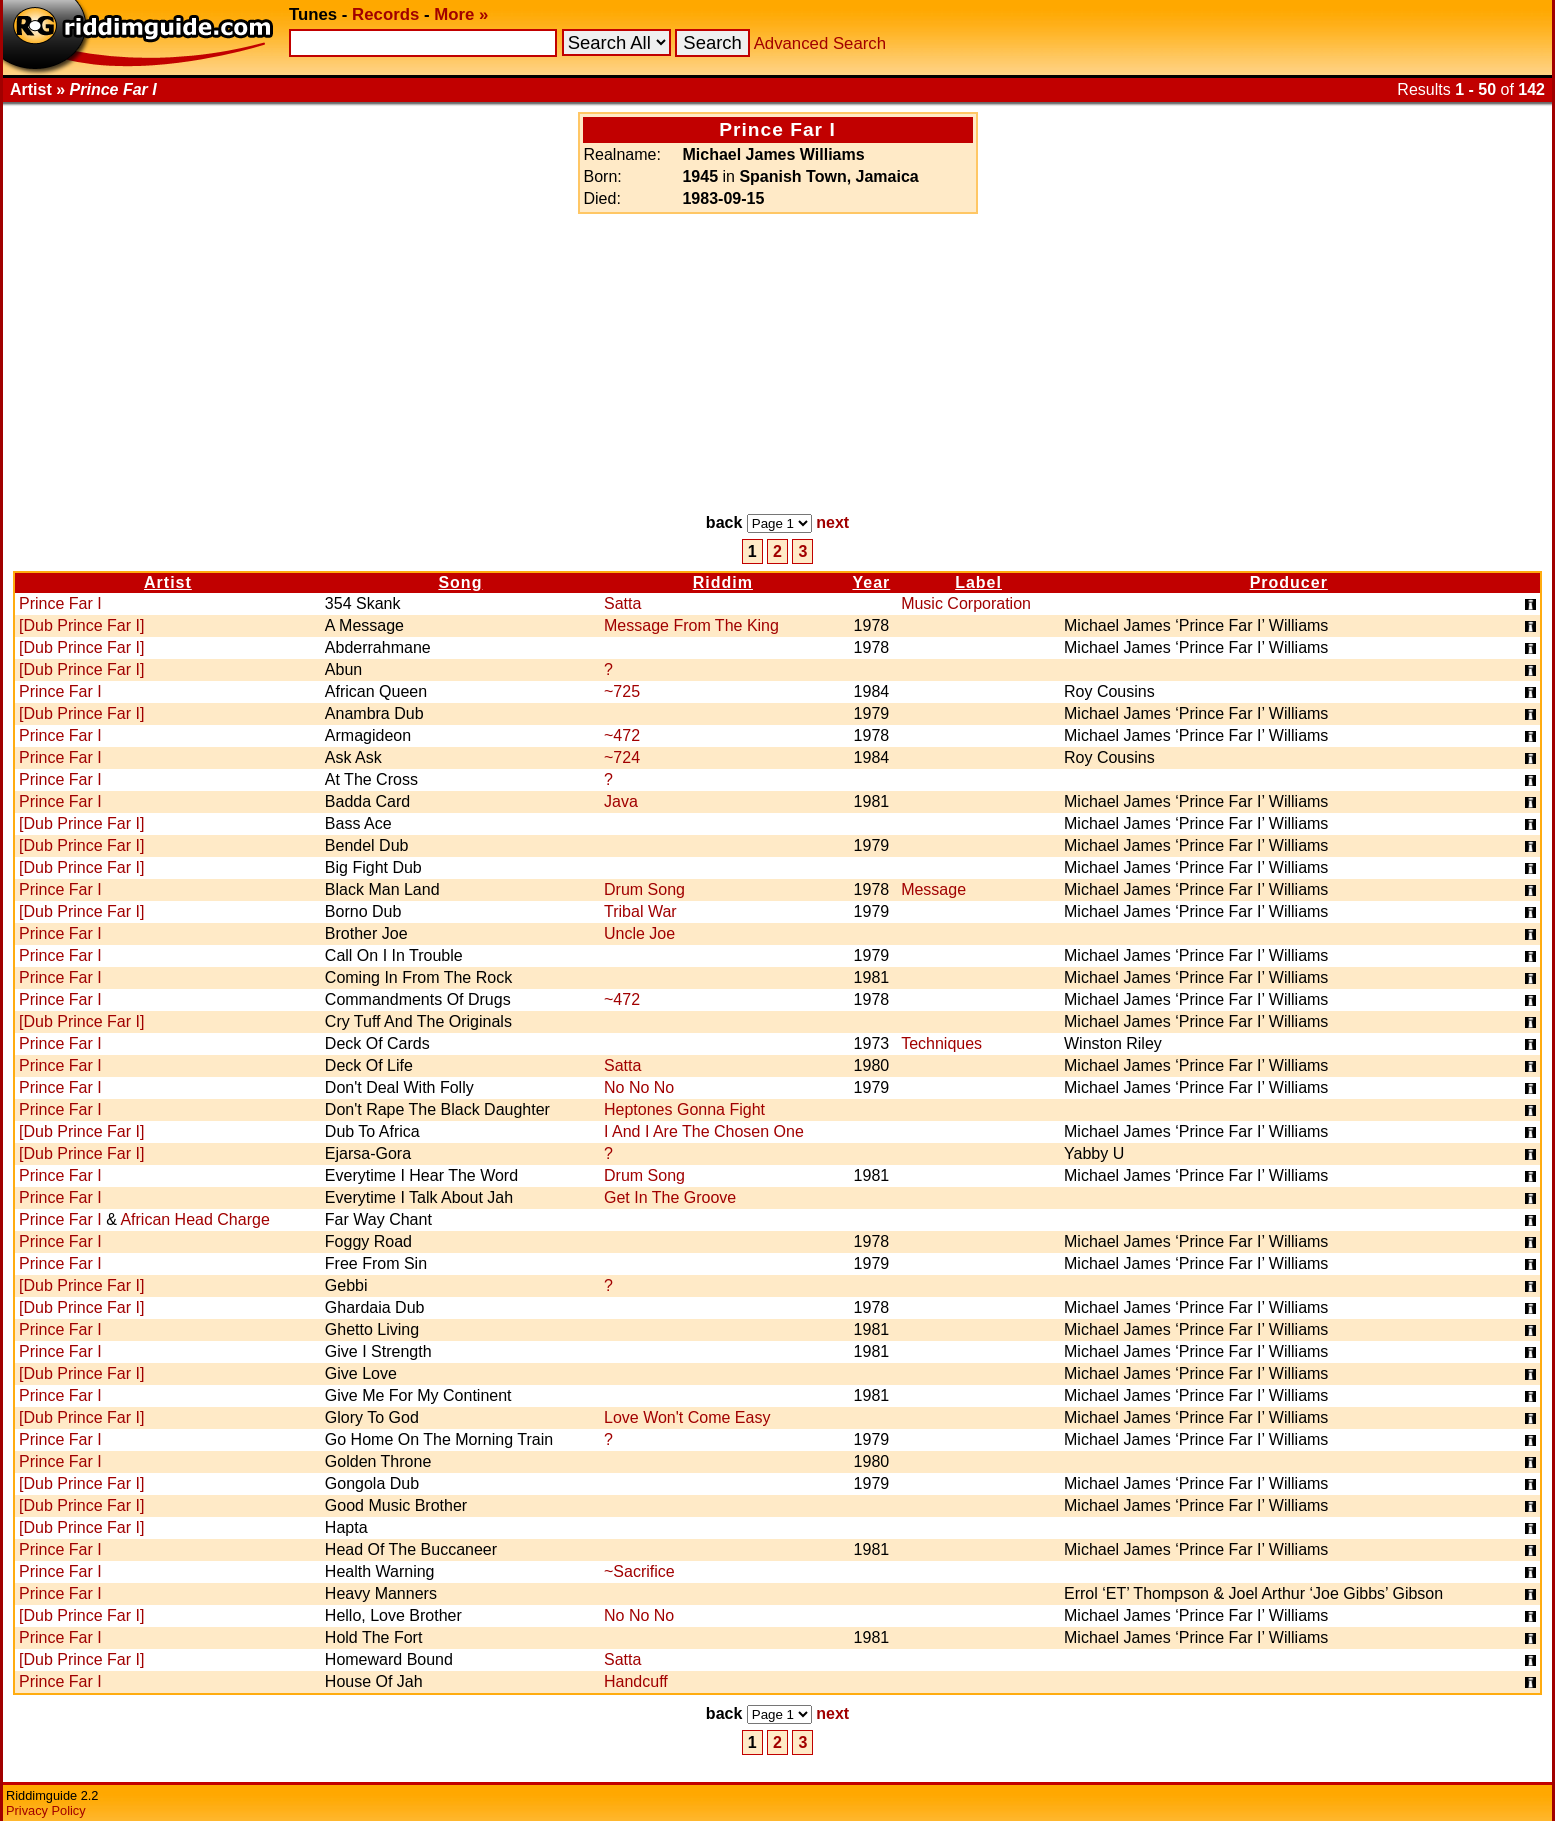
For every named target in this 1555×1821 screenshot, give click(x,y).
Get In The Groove (670, 1197)
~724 (622, 757)
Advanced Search (820, 43)
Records (385, 14)
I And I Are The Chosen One (704, 1131)
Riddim (723, 582)
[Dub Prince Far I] (81, 625)
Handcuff (636, 1681)
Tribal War (640, 911)
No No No (639, 1087)
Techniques (941, 1043)
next (832, 522)
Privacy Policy (46, 1810)
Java (621, 801)
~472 (622, 735)
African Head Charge (194, 1219)
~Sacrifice (639, 1571)
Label (978, 582)
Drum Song (644, 889)
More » (461, 14)
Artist (168, 582)
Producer (1289, 582)
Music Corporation (966, 603)
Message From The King (691, 625)
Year (871, 582)
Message (933, 889)
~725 (622, 691)
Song (460, 582)
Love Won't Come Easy (687, 1417)
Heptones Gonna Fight (684, 1109)
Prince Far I (60, 603)
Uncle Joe (639, 933)
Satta (622, 603)
